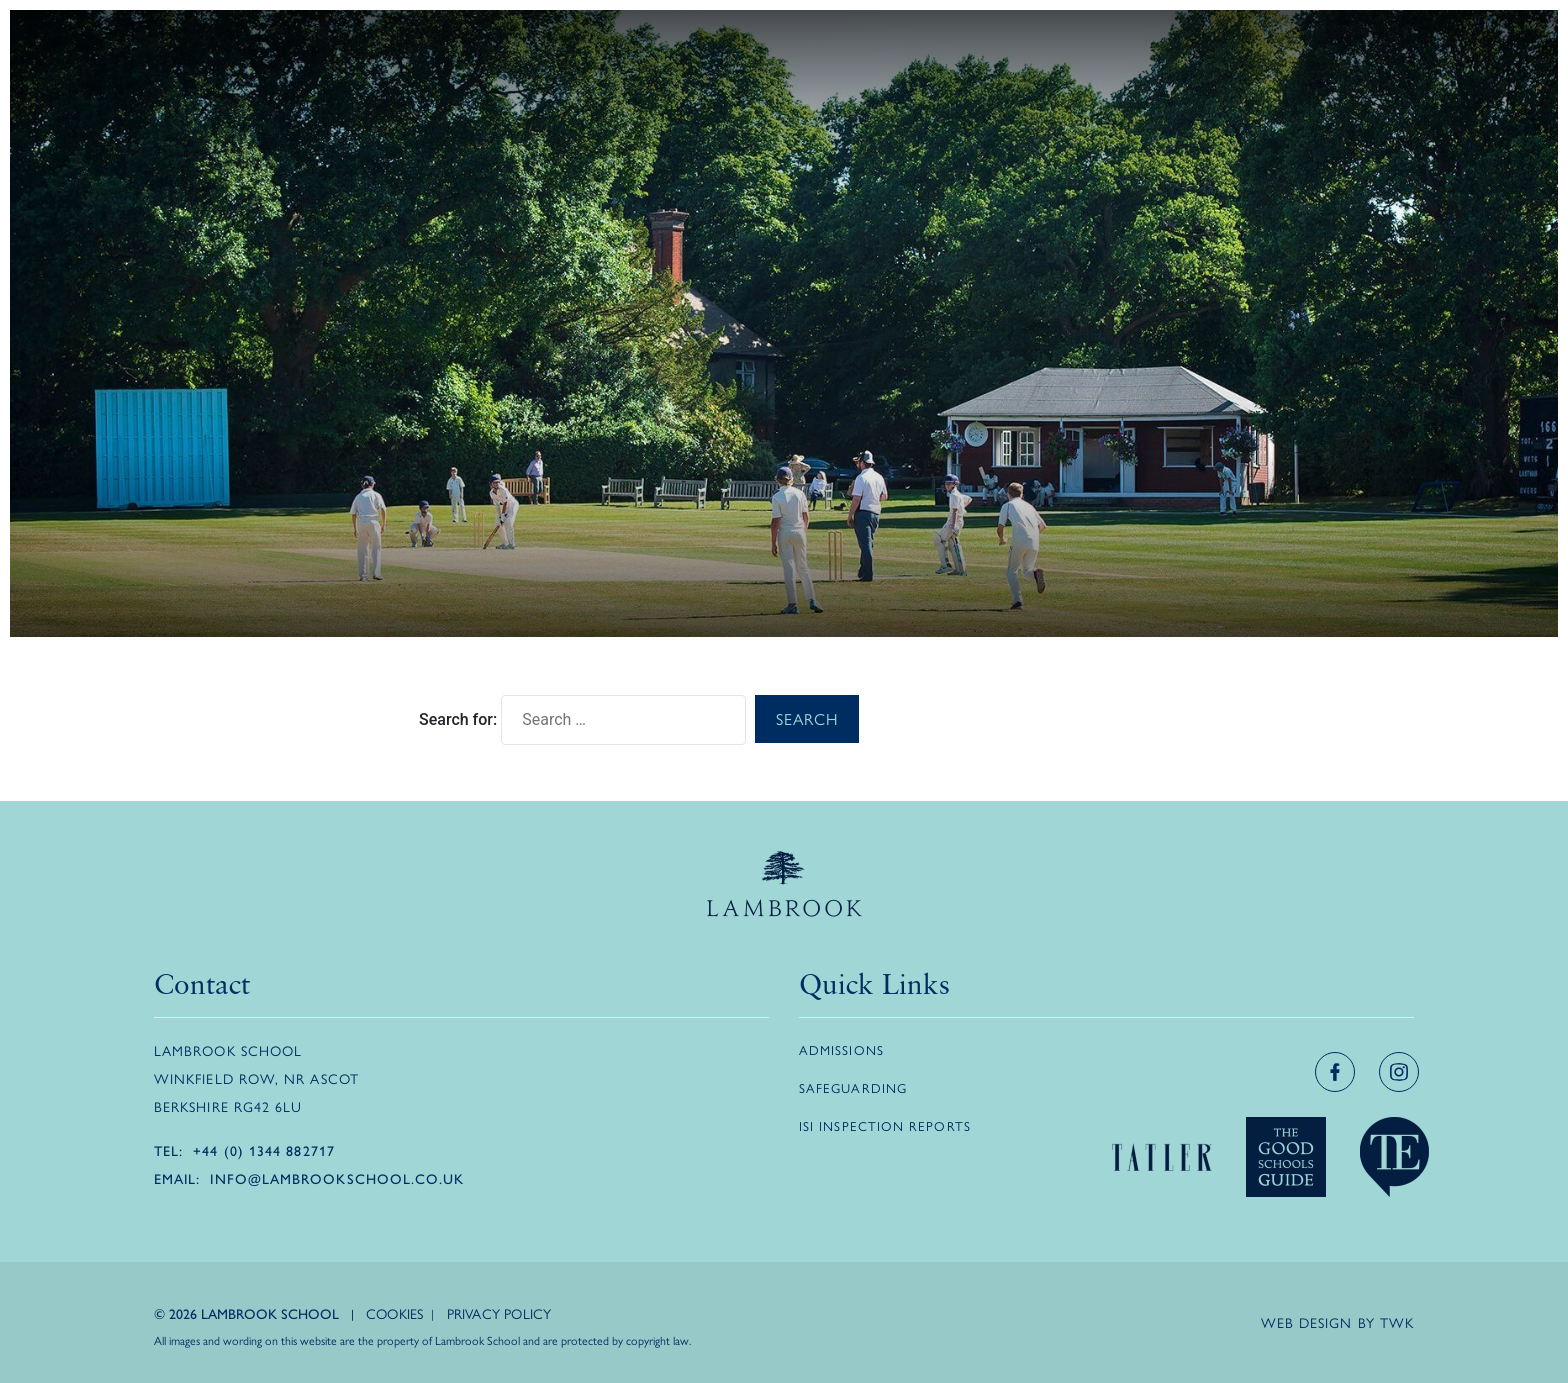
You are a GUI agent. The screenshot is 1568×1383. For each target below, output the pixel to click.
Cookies (394, 1313)
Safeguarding (853, 1087)
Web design (1307, 1322)
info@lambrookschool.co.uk (337, 1178)
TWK (1397, 1322)
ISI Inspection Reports (885, 1125)
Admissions (841, 1049)
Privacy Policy (499, 1313)
